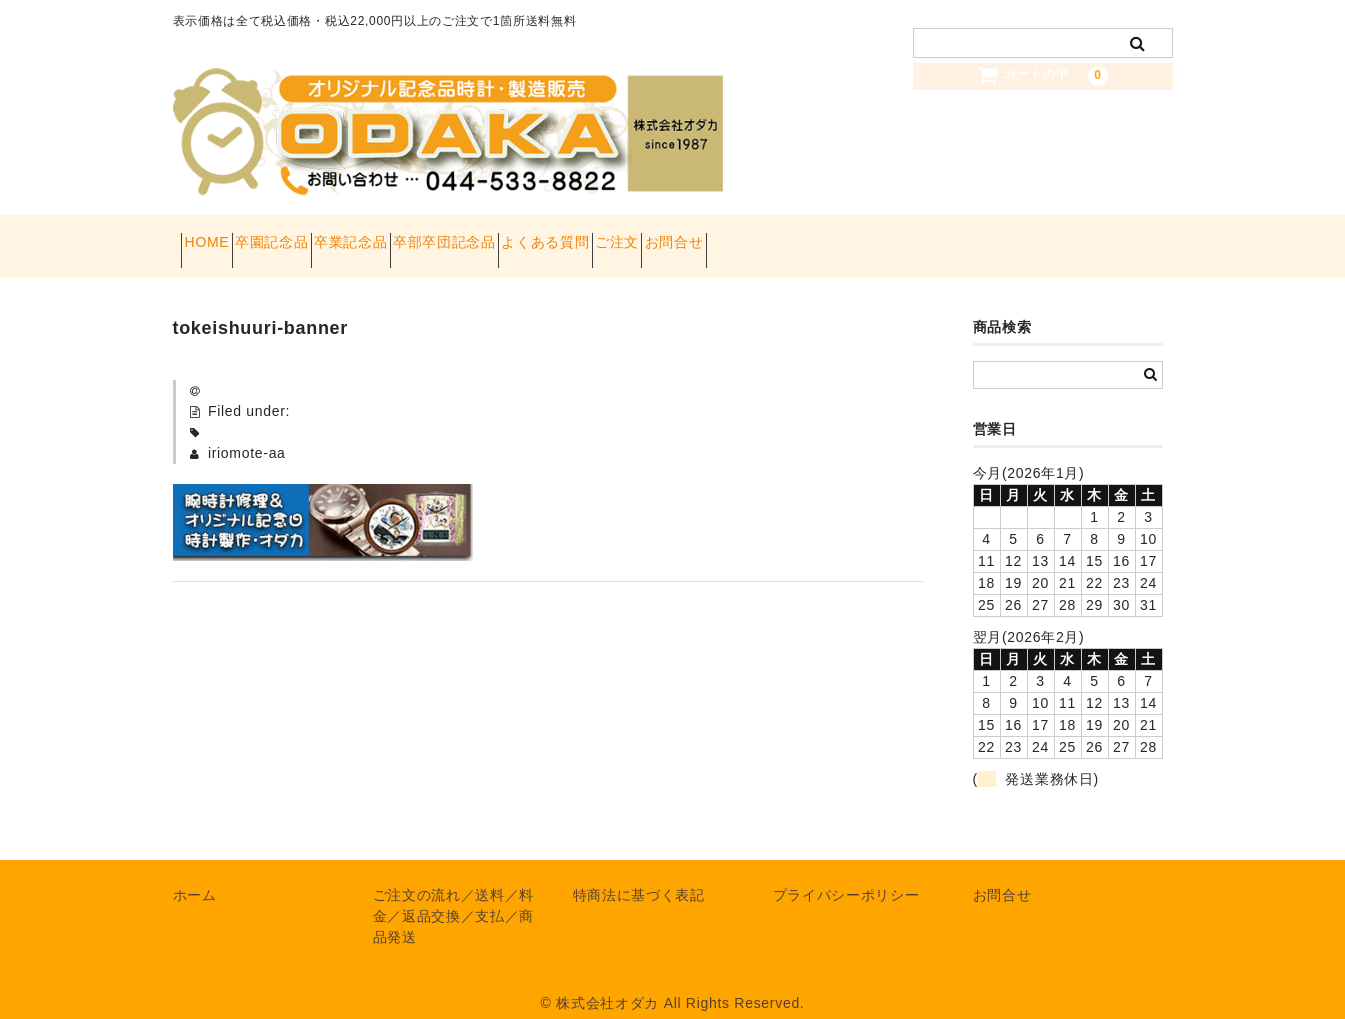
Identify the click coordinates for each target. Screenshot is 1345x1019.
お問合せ (895, 236)
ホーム (195, 875)
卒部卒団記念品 (559, 236)
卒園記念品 (316, 236)
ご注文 (803, 236)
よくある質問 (696, 236)
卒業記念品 (431, 236)
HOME (215, 236)
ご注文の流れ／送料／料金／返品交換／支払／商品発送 (454, 896)
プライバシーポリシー (846, 875)
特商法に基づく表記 (639, 875)
